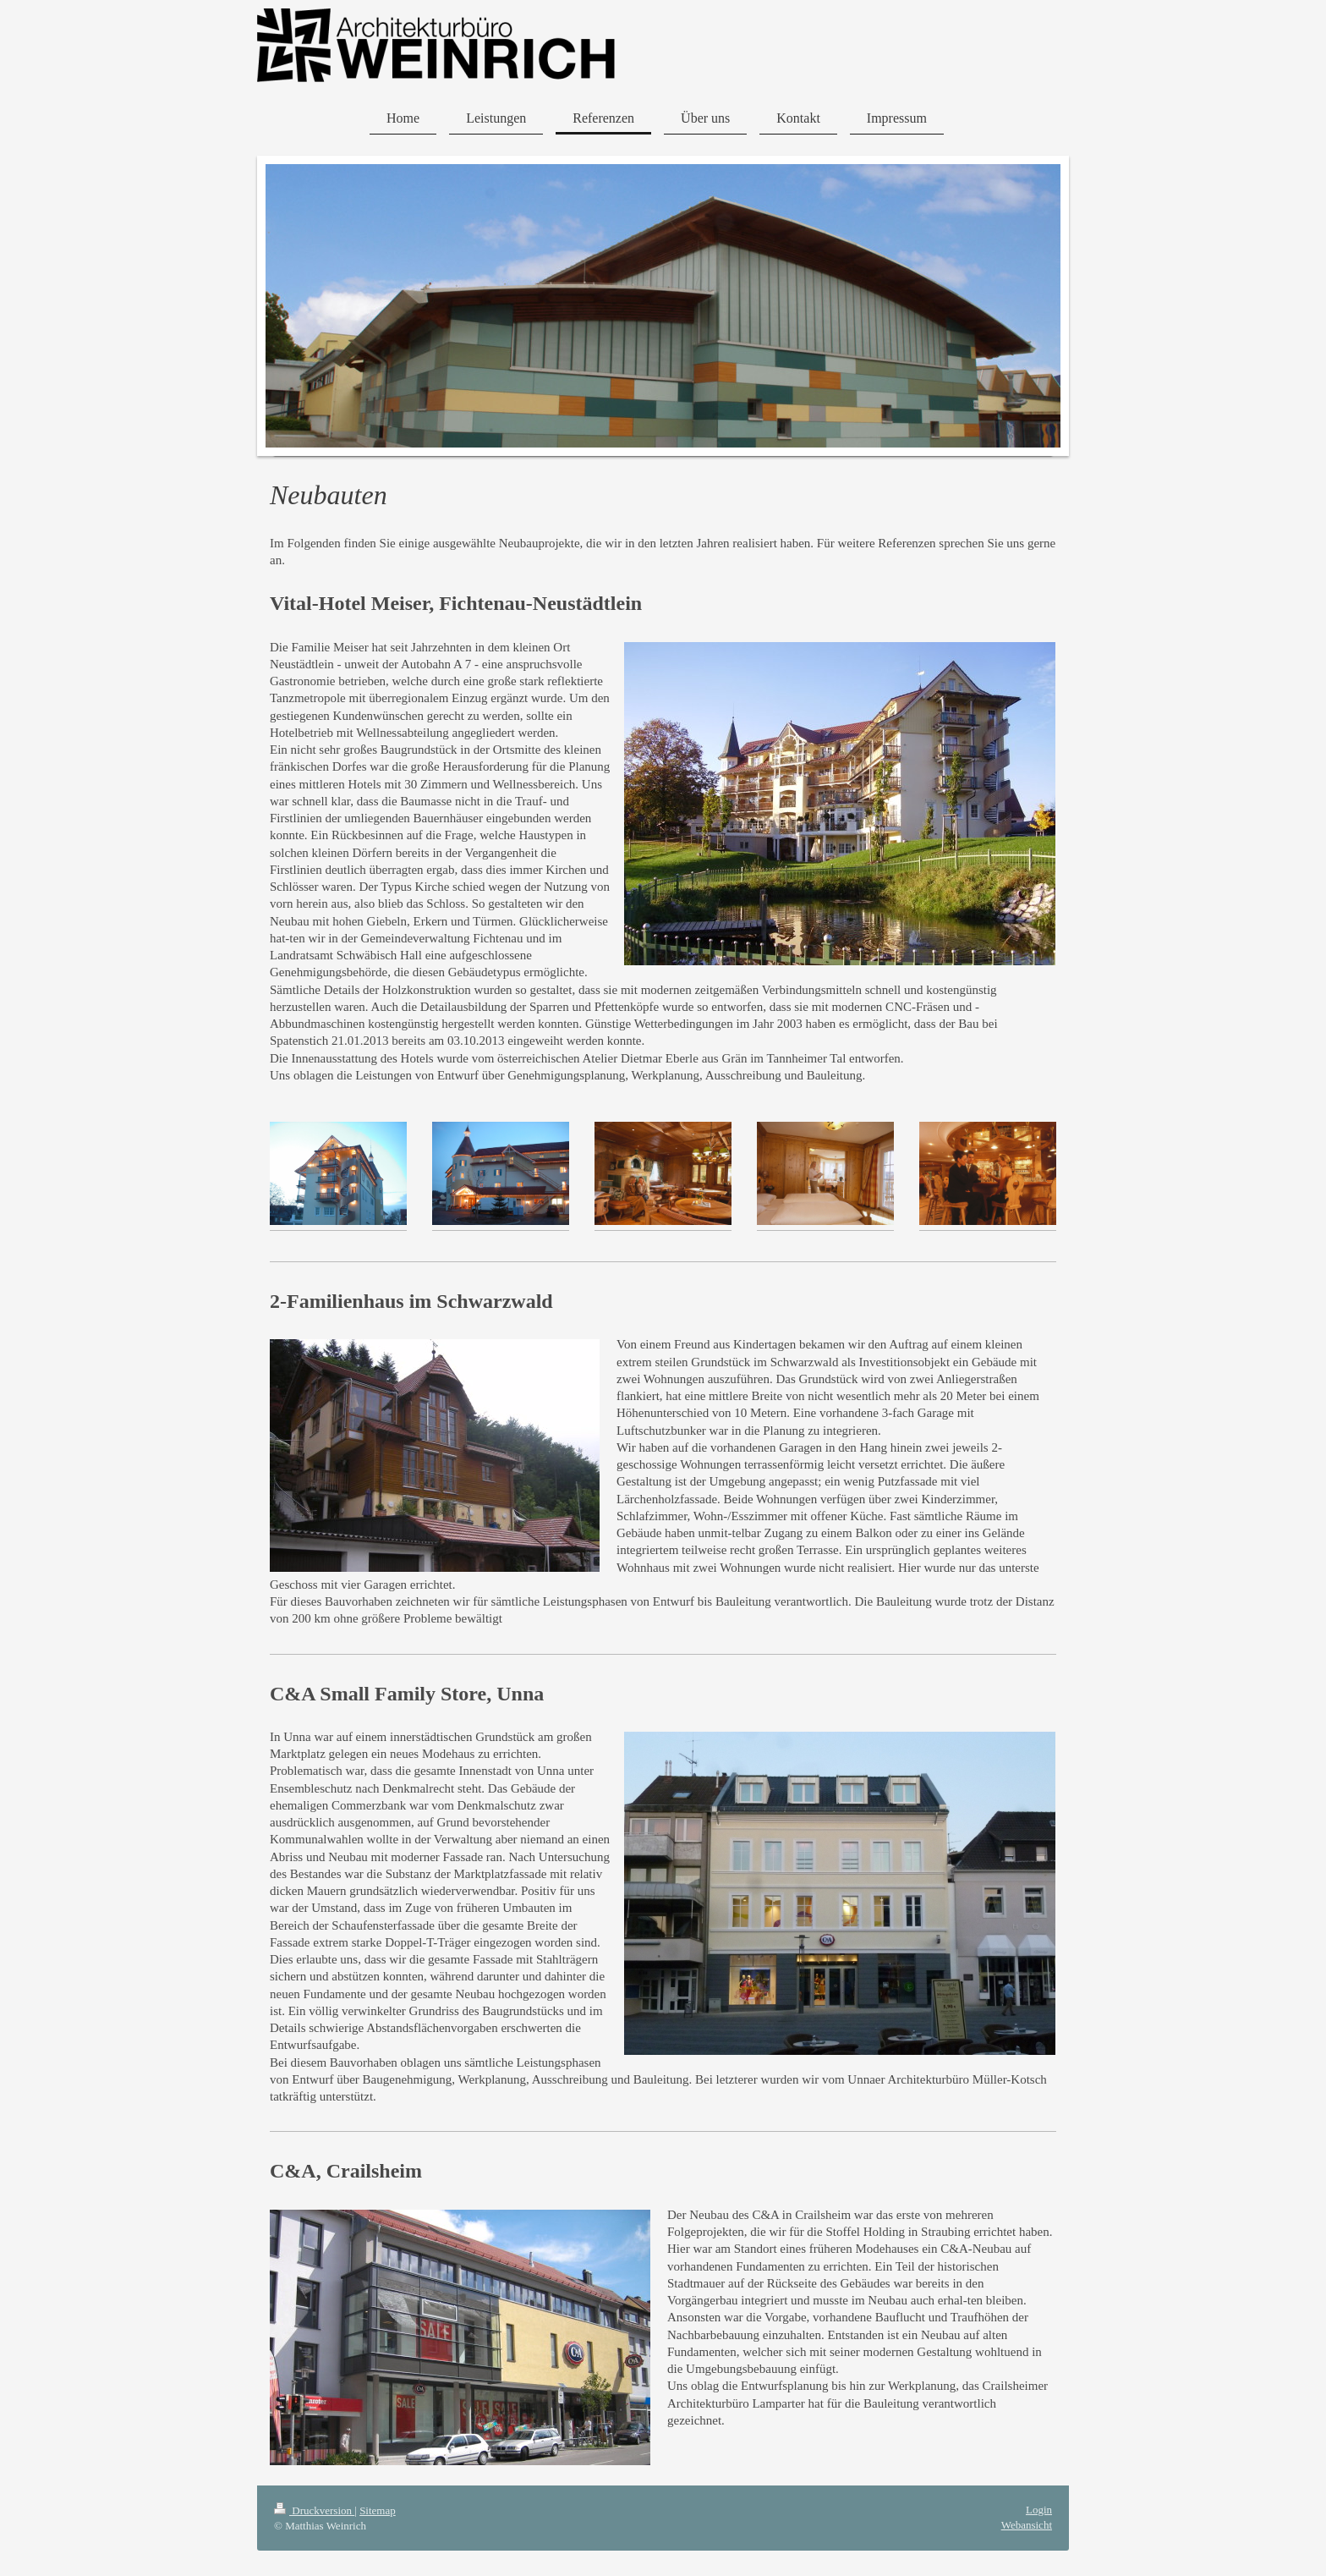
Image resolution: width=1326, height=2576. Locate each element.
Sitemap (377, 2510)
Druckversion (314, 2510)
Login (1039, 2509)
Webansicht (1026, 2524)
